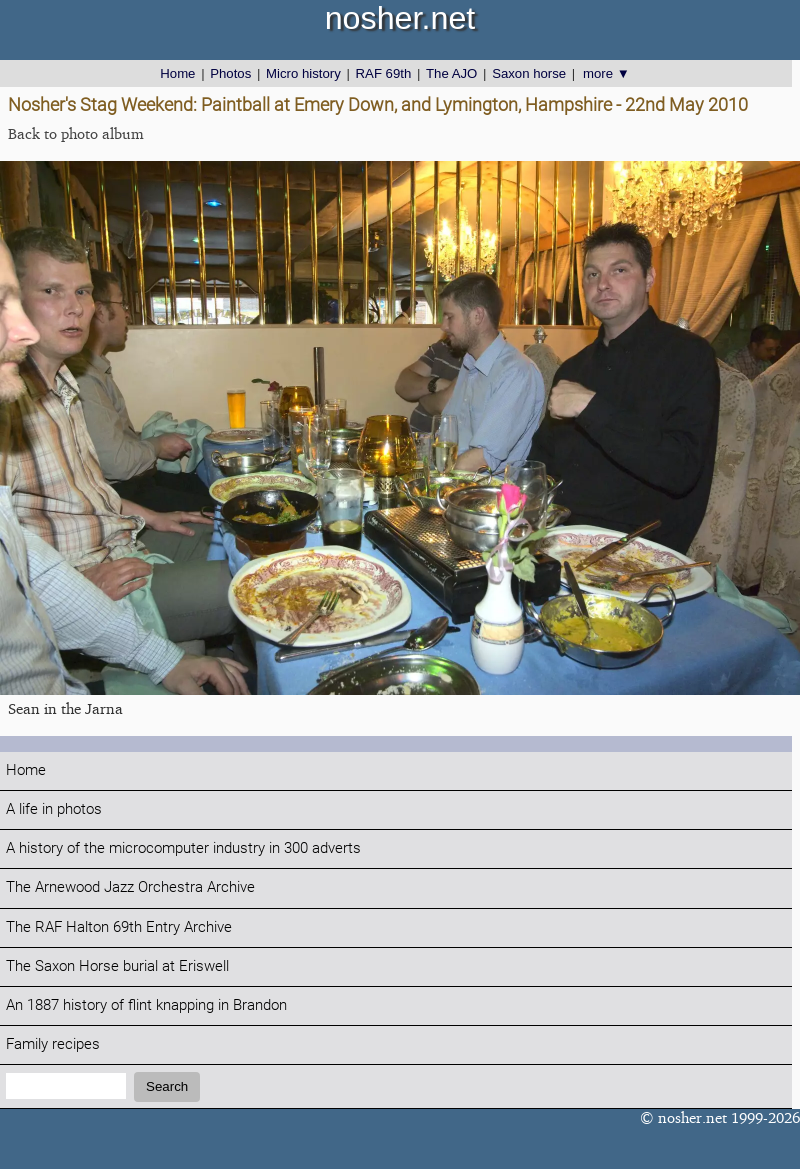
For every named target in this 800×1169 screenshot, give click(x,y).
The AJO (451, 73)
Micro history (303, 73)
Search (167, 1086)
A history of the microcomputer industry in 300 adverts (183, 848)
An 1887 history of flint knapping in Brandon (146, 1005)
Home (177, 73)
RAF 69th (384, 73)
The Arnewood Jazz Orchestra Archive (130, 887)
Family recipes (53, 1044)
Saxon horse (529, 73)
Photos (230, 73)
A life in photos (54, 809)
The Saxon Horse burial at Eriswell (117, 966)
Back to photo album (76, 133)
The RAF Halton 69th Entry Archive (119, 927)
